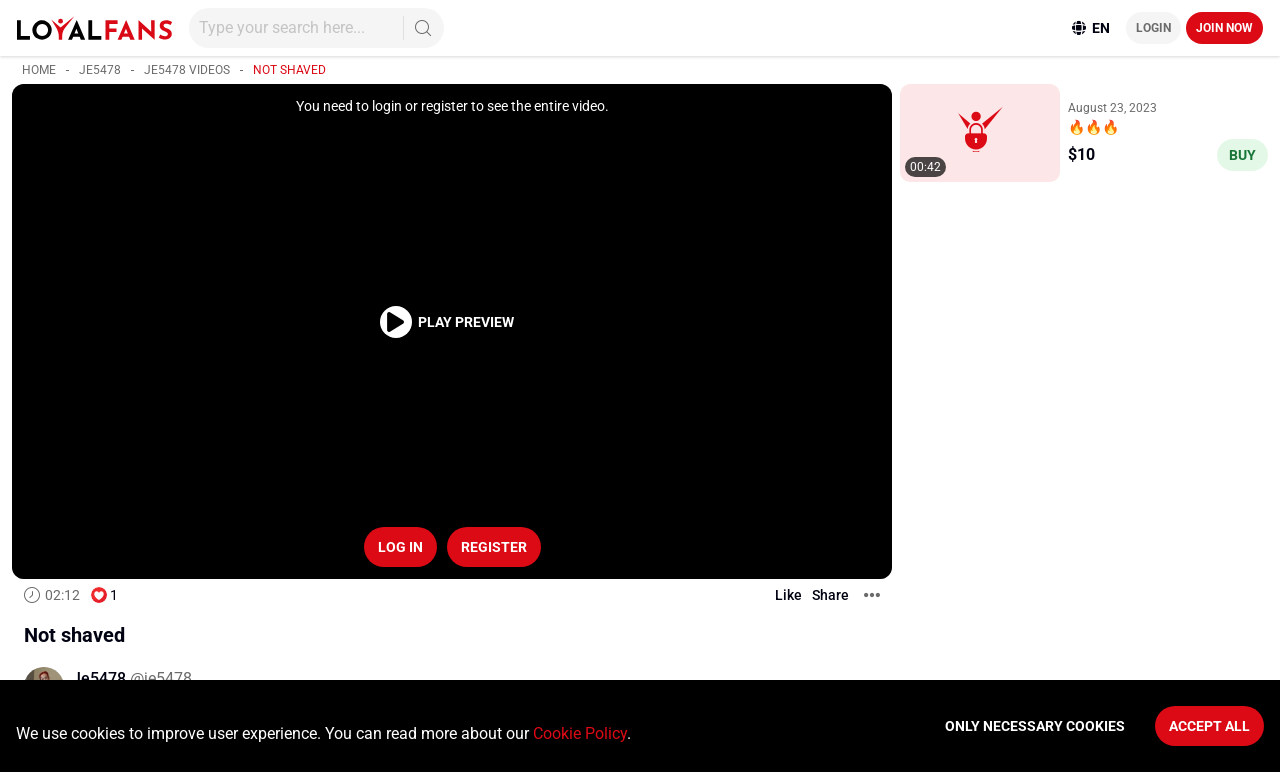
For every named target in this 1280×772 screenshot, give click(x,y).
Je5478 (100, 70)
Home (39, 70)
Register (494, 547)
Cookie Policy (580, 733)
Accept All (1209, 726)
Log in (400, 547)
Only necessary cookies (1035, 726)
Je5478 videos (187, 70)
